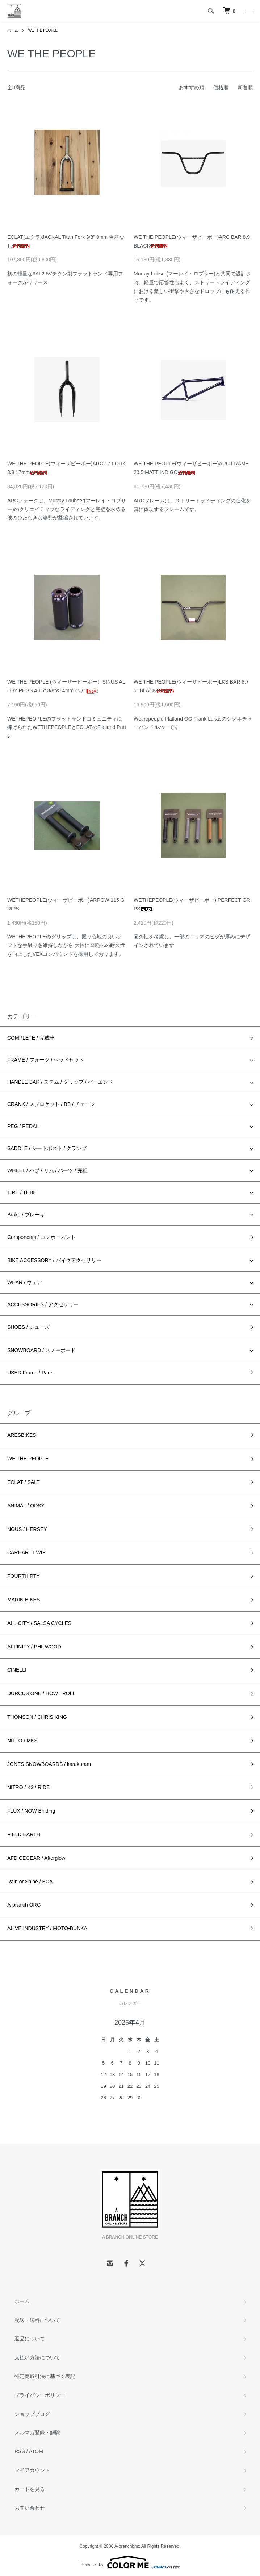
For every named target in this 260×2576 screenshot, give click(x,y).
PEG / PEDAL (23, 1126)
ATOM (36, 2451)
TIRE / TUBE (22, 1192)
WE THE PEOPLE (43, 30)
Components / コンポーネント (41, 1237)
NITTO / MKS (22, 1740)
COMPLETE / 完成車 (31, 1038)
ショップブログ (32, 2414)
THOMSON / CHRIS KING (37, 1717)
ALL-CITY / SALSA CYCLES (39, 1623)
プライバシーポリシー (39, 2395)
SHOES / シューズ (28, 1327)
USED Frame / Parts (30, 1373)
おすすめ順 (191, 87)
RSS (19, 2451)
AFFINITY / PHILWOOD (34, 1647)
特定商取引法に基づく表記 (44, 2376)
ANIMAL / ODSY (26, 1506)
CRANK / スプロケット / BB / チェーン (51, 1104)
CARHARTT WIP (26, 1552)
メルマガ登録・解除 (37, 2432)
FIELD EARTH (23, 1834)
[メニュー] (249, 11)
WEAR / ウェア (24, 1282)
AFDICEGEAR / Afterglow (36, 1858)
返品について (29, 2338)
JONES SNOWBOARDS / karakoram (49, 1764)
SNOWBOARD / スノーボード (41, 1350)
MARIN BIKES (23, 1599)
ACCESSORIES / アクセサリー (43, 1304)
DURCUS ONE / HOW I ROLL (41, 1693)
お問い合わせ (29, 2508)
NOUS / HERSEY (27, 1529)
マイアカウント (32, 2470)
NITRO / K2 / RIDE (28, 1787)
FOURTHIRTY (23, 1576)
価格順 (220, 87)
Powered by (129, 2562)
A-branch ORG (24, 1905)
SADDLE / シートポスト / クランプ (47, 1148)
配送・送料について (37, 2320)
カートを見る (29, 2489)
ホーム (12, 30)
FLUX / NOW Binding (31, 1811)
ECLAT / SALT (23, 1482)
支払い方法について (37, 2357)
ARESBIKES (21, 1435)
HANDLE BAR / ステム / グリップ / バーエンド (60, 1082)
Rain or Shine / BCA (30, 1881)
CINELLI (16, 1670)
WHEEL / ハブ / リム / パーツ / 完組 (47, 1170)
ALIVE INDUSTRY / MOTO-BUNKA (47, 1928)
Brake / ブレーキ (26, 1215)
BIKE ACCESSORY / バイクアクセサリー (54, 1260)
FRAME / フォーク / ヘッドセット (45, 1060)
